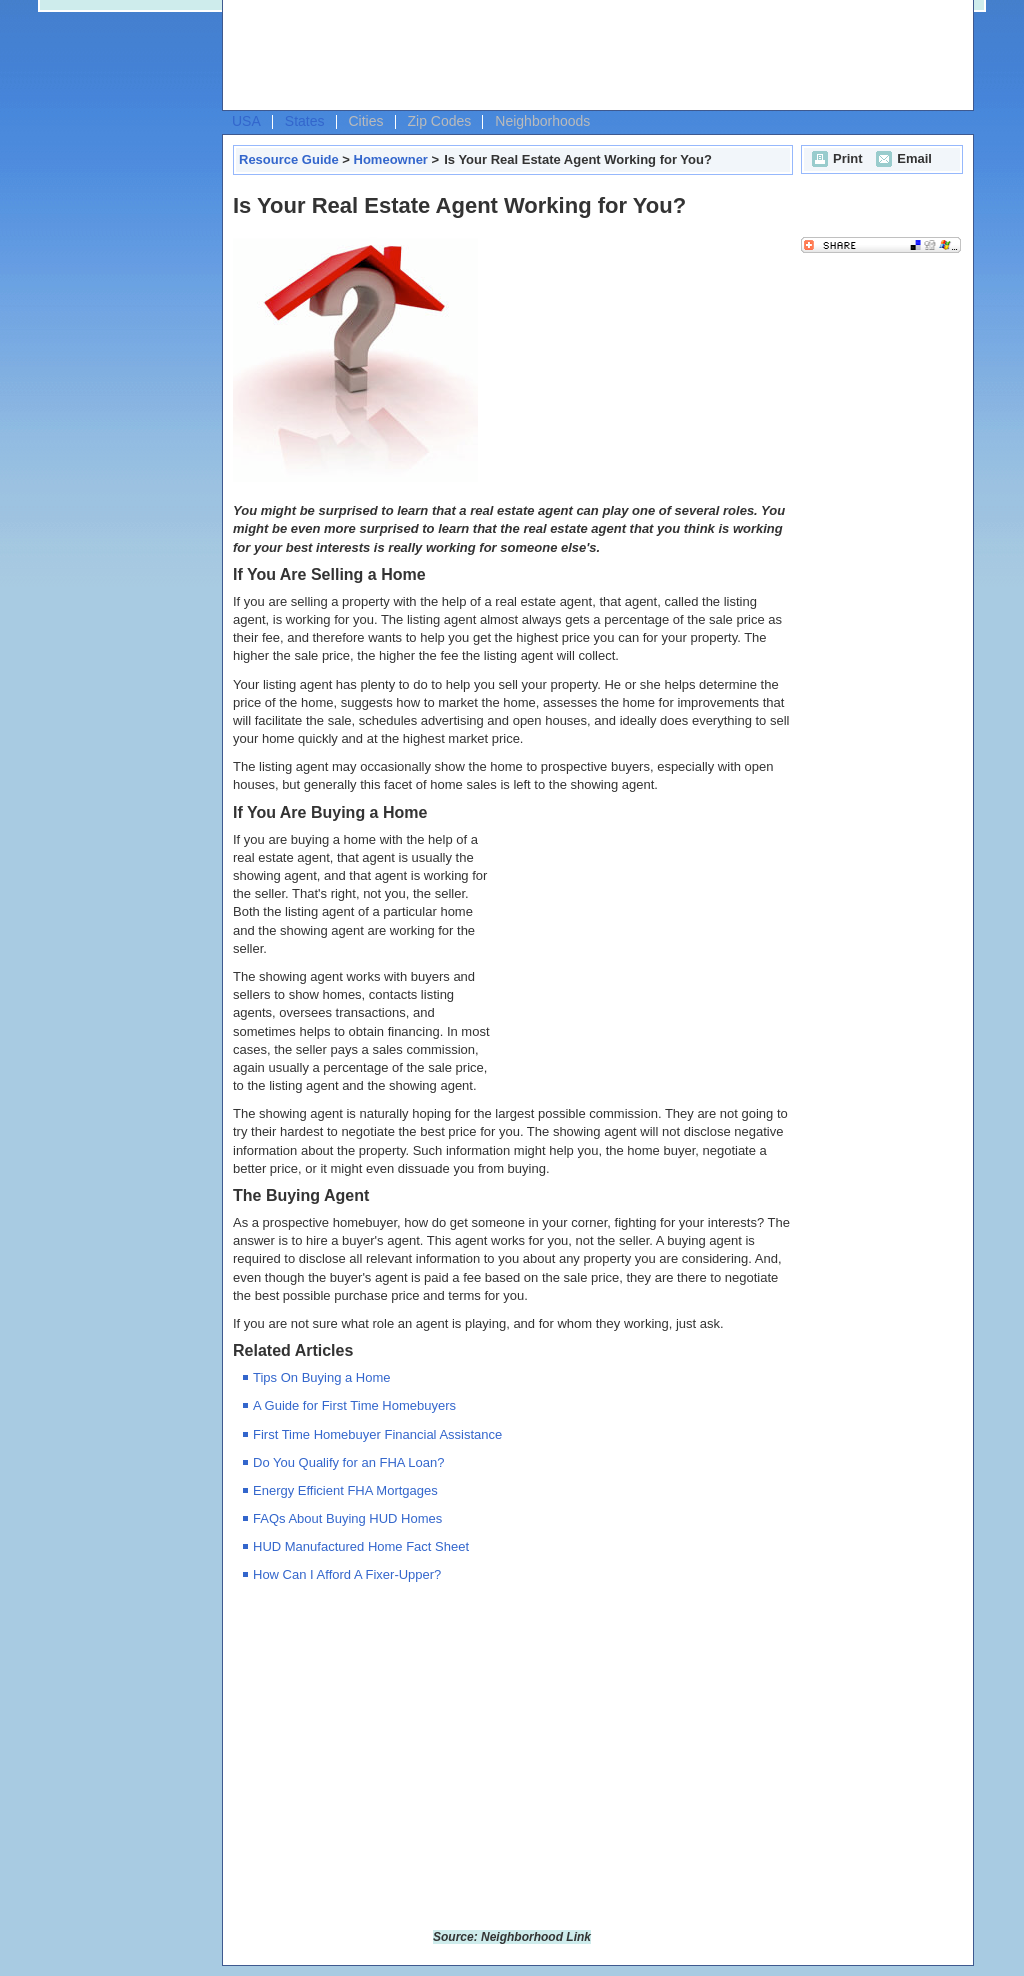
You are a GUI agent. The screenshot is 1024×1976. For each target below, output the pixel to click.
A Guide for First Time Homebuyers (354, 1405)
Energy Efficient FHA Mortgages (345, 1490)
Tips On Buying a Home (322, 1377)
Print (835, 158)
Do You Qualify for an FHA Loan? (349, 1462)
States (305, 121)
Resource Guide (289, 159)
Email (901, 158)
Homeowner (391, 159)
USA (246, 121)
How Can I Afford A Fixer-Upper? (347, 1574)
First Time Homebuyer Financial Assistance (377, 1434)
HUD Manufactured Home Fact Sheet (361, 1546)
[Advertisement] (593, 56)
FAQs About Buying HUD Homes (347, 1518)
